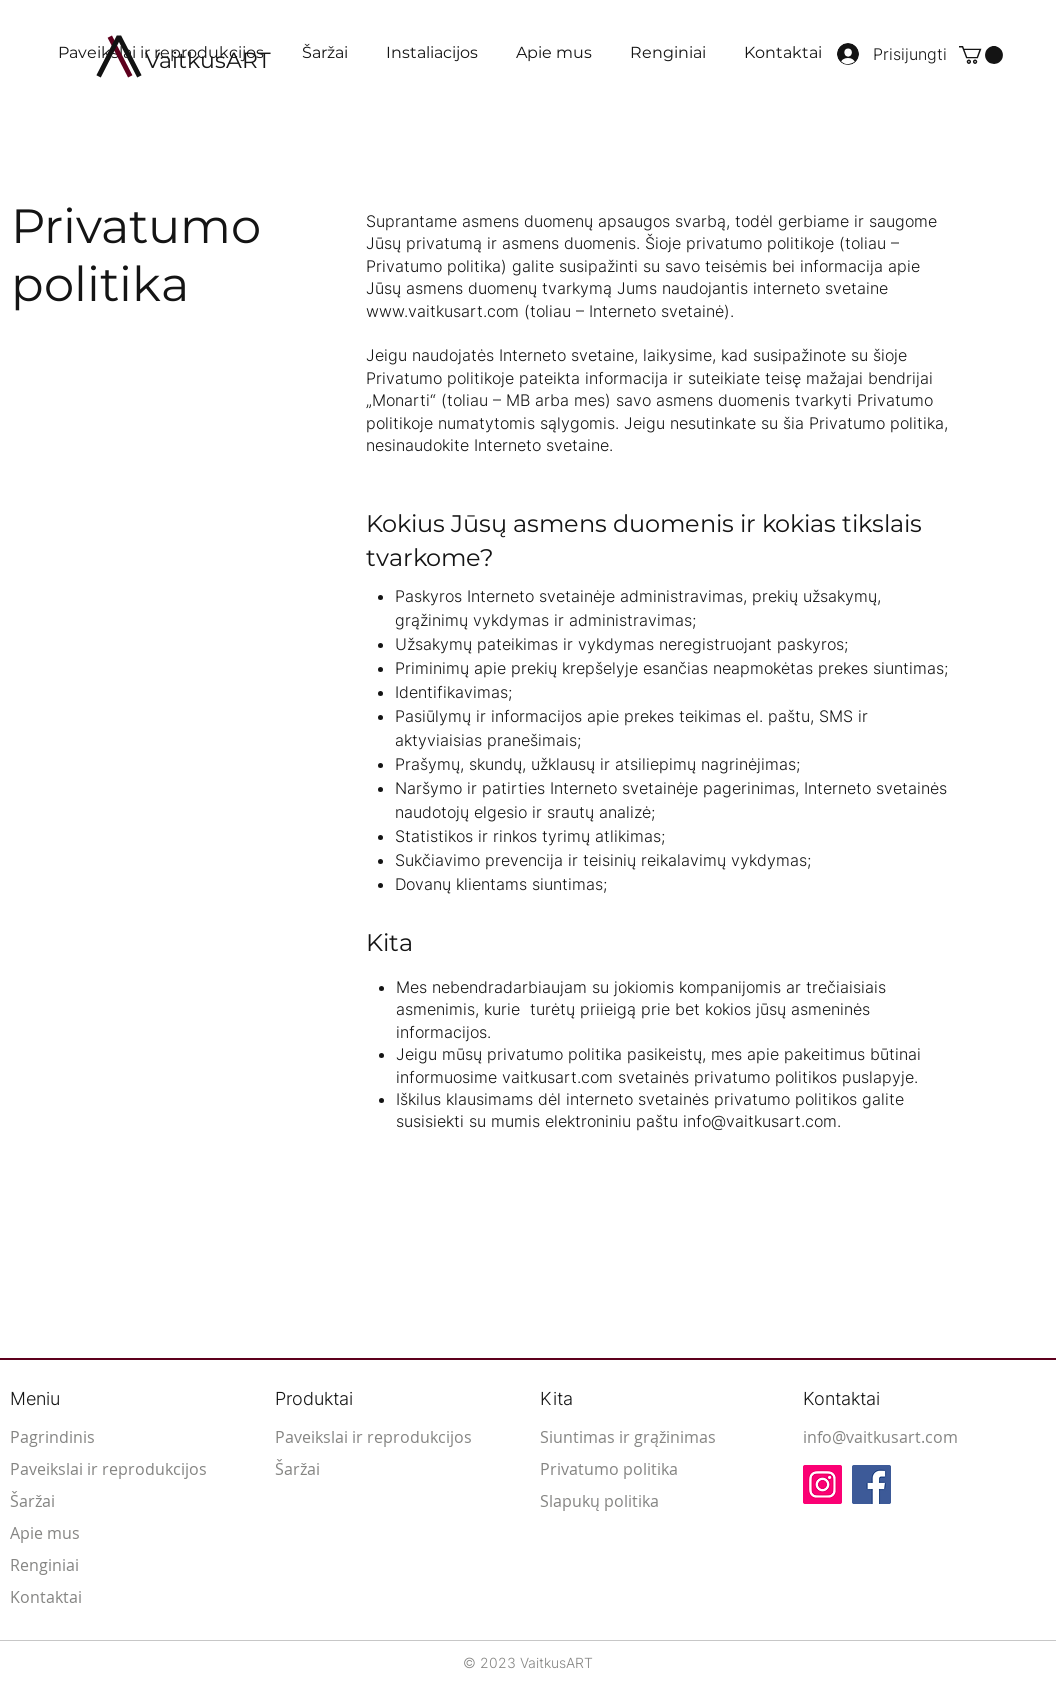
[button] (981, 55)
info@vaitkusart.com (760, 1121)
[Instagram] (822, 1484)
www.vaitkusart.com (442, 311)
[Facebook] (871, 1484)
